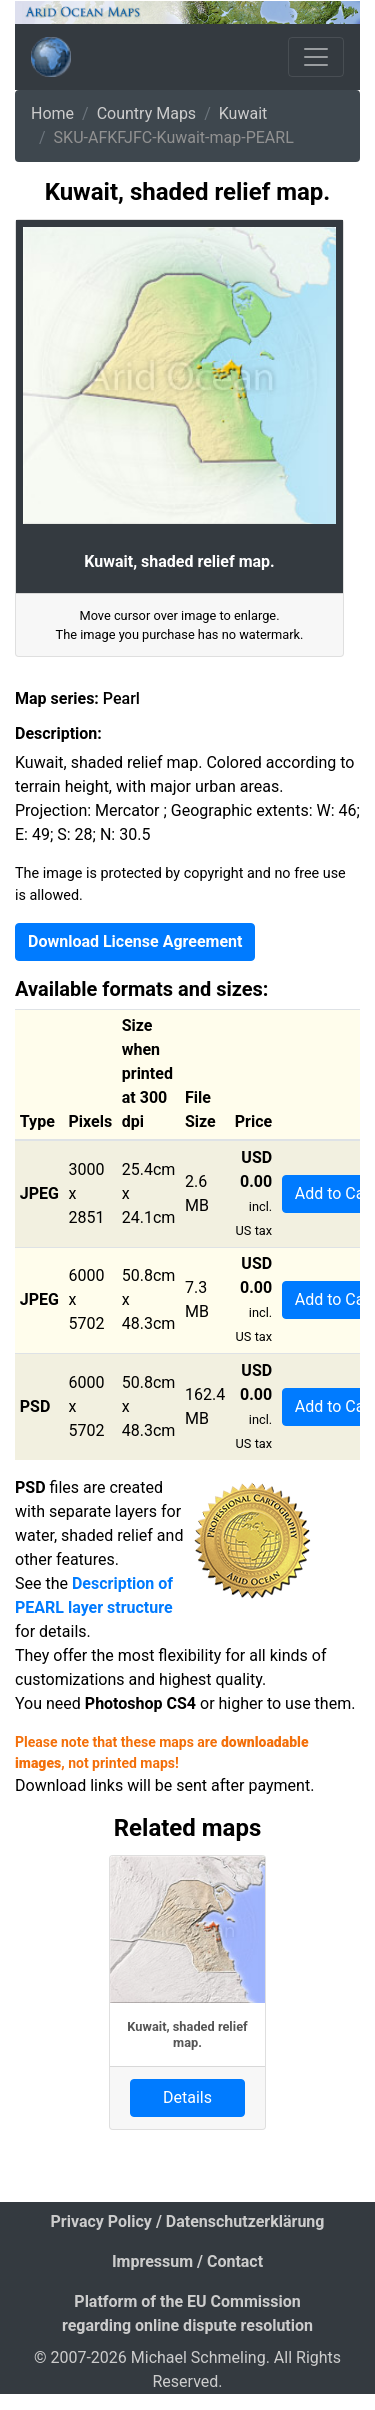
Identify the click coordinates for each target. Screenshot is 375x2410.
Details (187, 2097)
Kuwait (243, 113)
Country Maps (146, 113)
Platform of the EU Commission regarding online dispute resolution (187, 2313)
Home (52, 113)
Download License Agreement (135, 941)
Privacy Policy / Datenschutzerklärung (188, 2221)
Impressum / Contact (187, 2261)
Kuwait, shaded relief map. (187, 2034)
